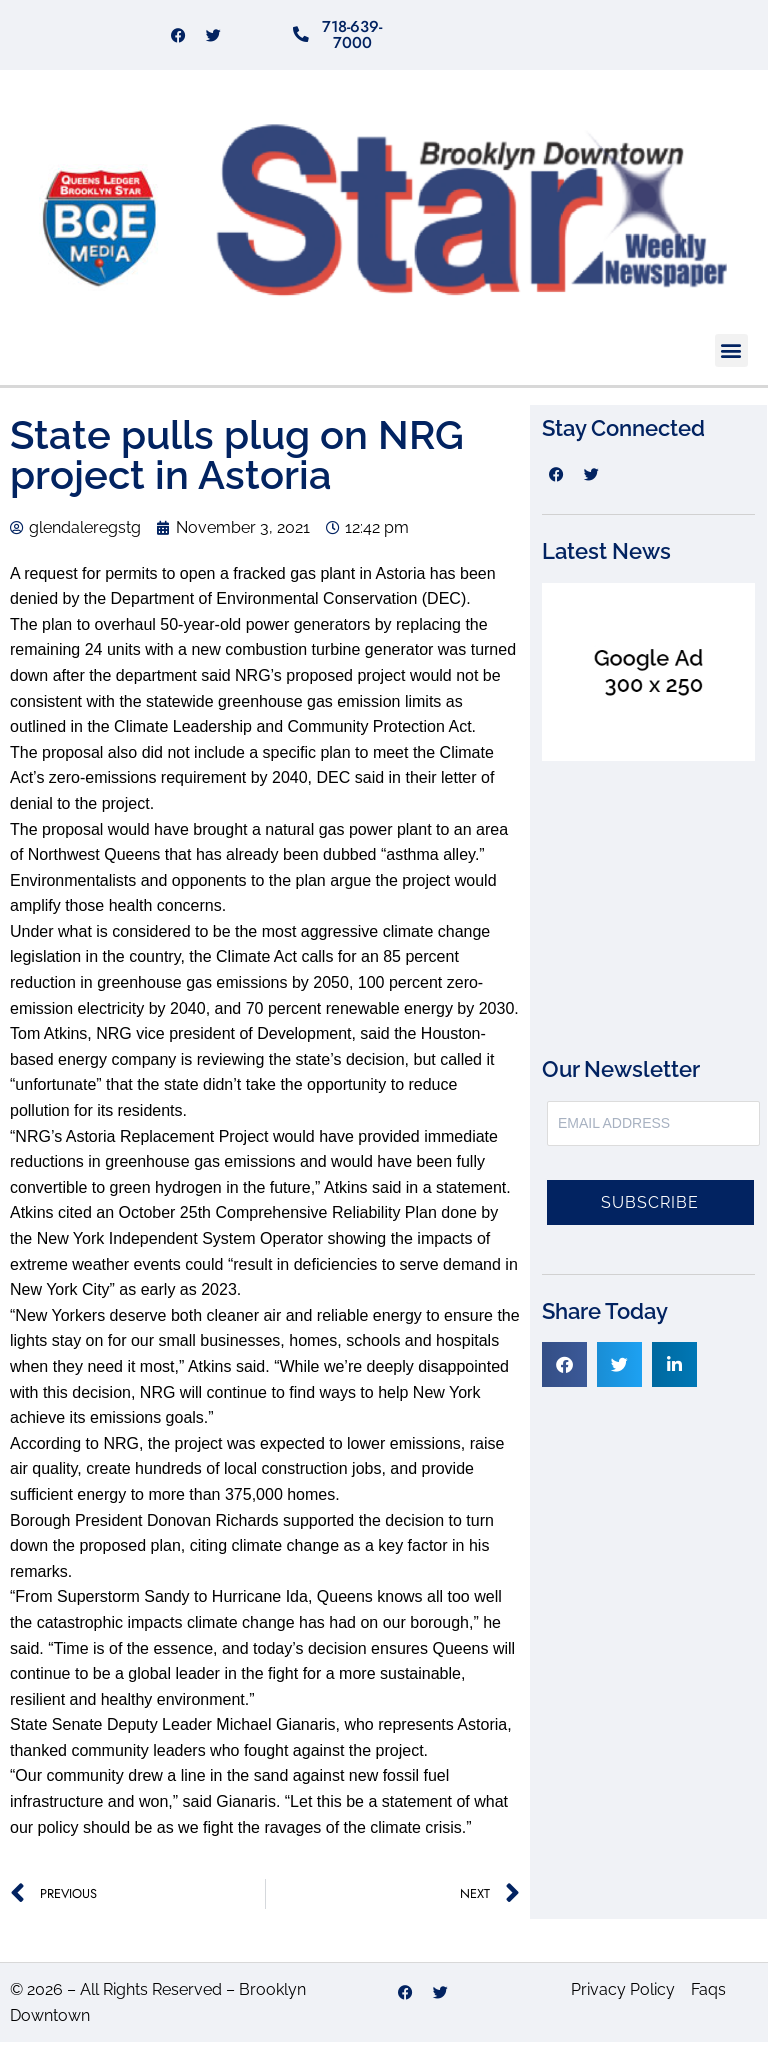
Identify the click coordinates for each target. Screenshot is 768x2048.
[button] (731, 356)
